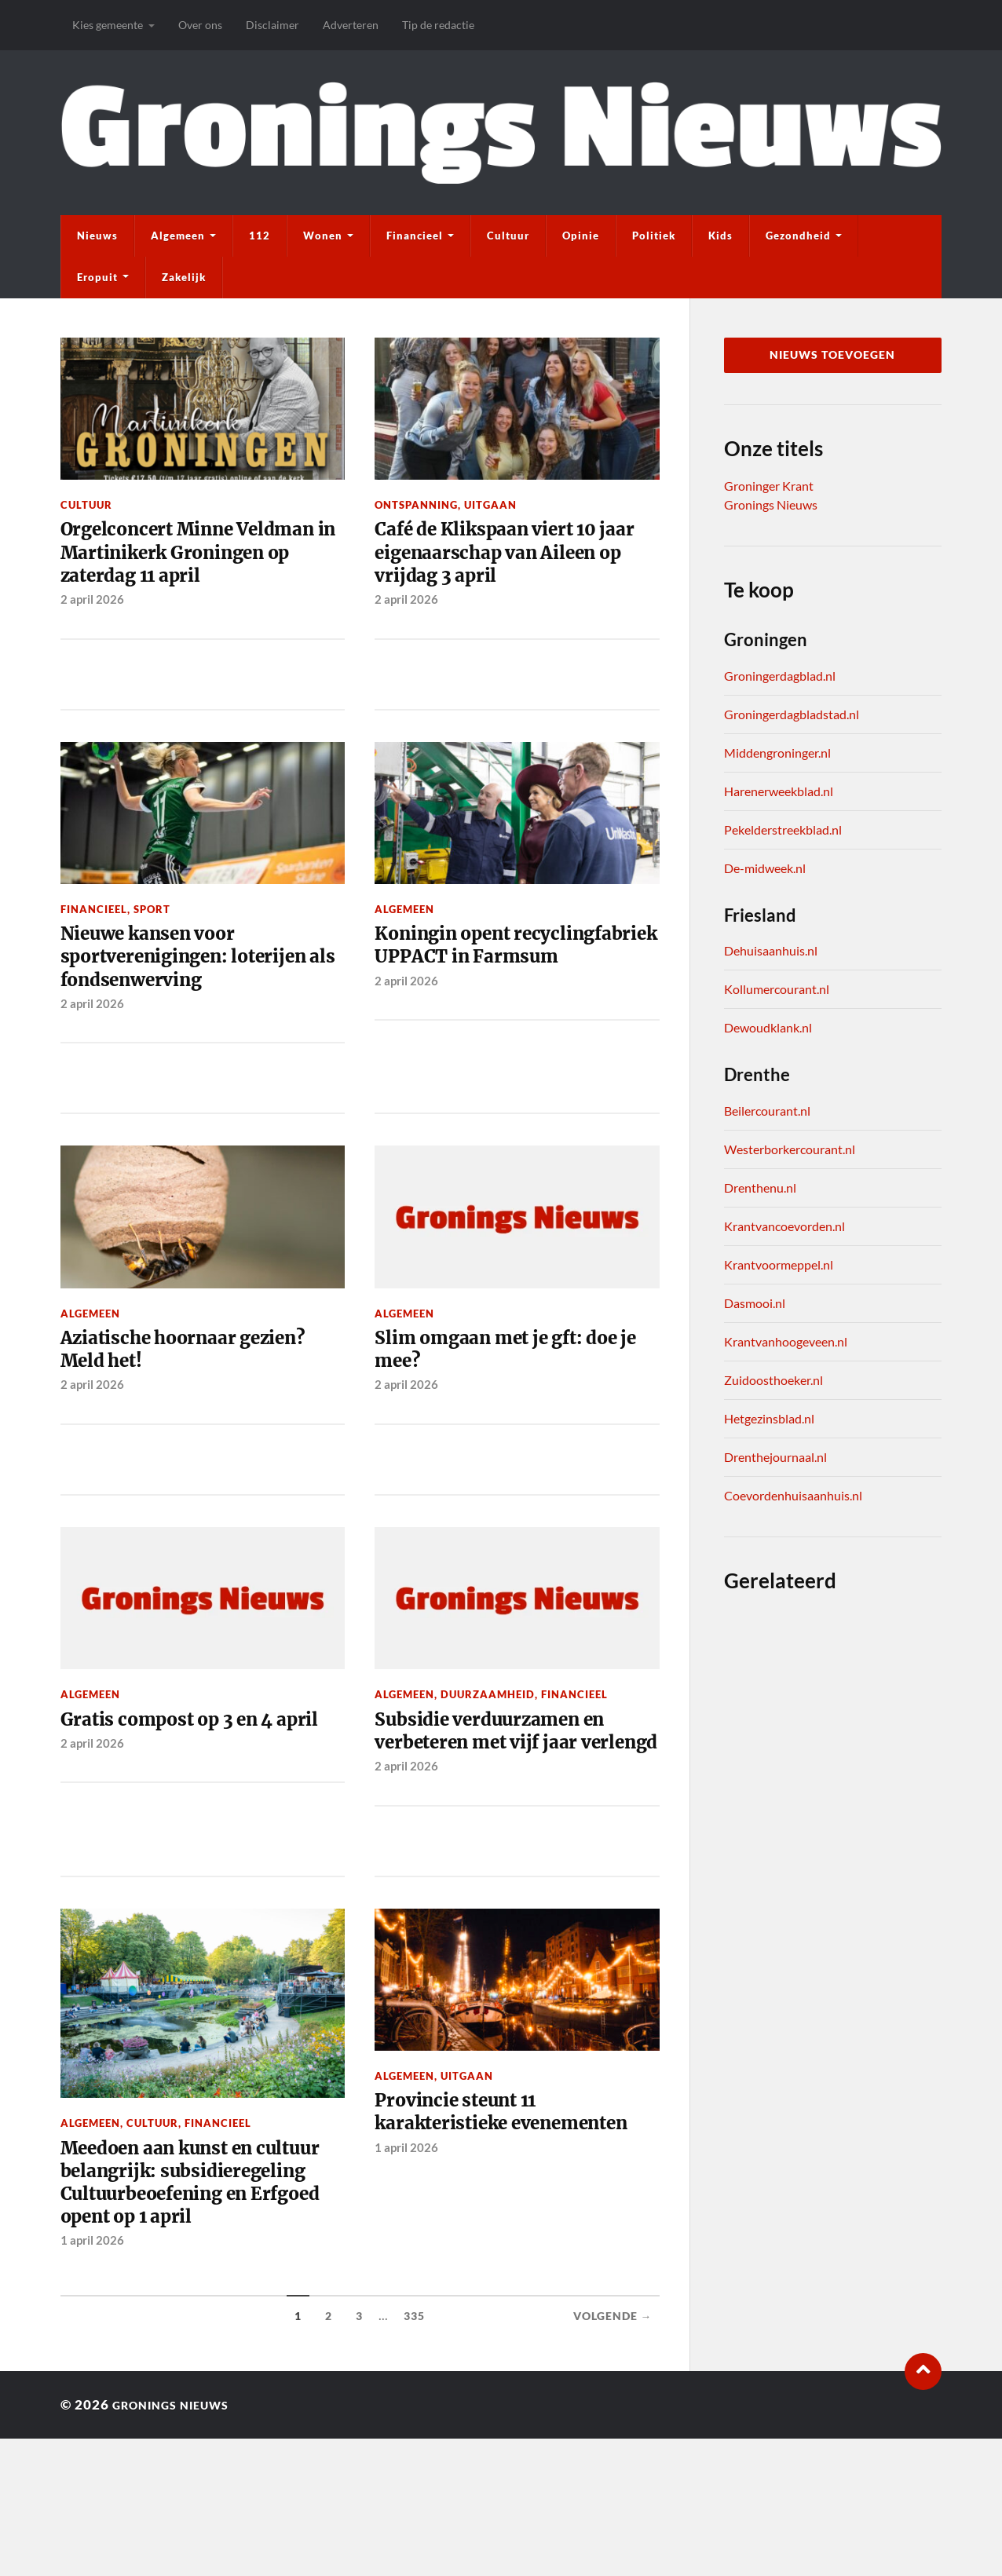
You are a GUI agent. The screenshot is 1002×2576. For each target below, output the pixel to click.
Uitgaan (490, 505)
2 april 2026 (92, 638)
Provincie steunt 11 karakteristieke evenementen (467, 2224)
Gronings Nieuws (770, 504)
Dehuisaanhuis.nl (770, 950)
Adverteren (350, 24)
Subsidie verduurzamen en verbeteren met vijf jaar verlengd (506, 1807)
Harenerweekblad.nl (778, 791)
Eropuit (97, 277)
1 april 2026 (92, 2378)
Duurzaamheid (488, 1754)
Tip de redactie (438, 24)
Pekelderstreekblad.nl (783, 829)
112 (259, 235)
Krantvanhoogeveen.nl (785, 1341)
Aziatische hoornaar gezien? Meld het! (200, 1405)
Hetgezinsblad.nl (769, 1418)
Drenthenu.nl (760, 1187)
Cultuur (508, 235)
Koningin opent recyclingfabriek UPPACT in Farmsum (512, 1002)
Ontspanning (416, 505)
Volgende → (613, 2454)
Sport (151, 948)
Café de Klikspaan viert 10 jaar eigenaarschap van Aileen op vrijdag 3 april (502, 558)
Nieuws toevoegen (832, 355)
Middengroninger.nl (777, 752)
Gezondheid (798, 235)
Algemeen (178, 235)
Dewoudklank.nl (768, 1027)
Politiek (653, 235)
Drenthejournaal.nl (775, 1456)
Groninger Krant (769, 485)
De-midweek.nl (765, 867)
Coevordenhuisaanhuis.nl (793, 1495)
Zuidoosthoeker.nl (773, 1379)
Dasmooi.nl (754, 1302)
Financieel (414, 235)
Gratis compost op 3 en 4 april (181, 1794)
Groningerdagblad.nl (780, 675)
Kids (720, 235)
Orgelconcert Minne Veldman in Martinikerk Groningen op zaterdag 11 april (186, 572)
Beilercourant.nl (767, 1110)
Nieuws (97, 235)
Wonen (322, 235)
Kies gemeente (107, 24)
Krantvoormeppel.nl (778, 1264)
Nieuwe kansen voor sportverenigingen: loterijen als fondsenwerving (201, 1002)
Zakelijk (184, 277)
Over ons (200, 24)
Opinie (580, 235)
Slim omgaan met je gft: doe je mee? (514, 1405)
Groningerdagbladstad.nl (791, 714)
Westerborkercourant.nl (789, 1149)
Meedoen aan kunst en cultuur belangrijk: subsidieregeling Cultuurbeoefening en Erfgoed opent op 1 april (177, 2299)
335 (414, 2454)
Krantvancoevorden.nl (784, 1226)
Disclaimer (272, 24)
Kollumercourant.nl (776, 988)
